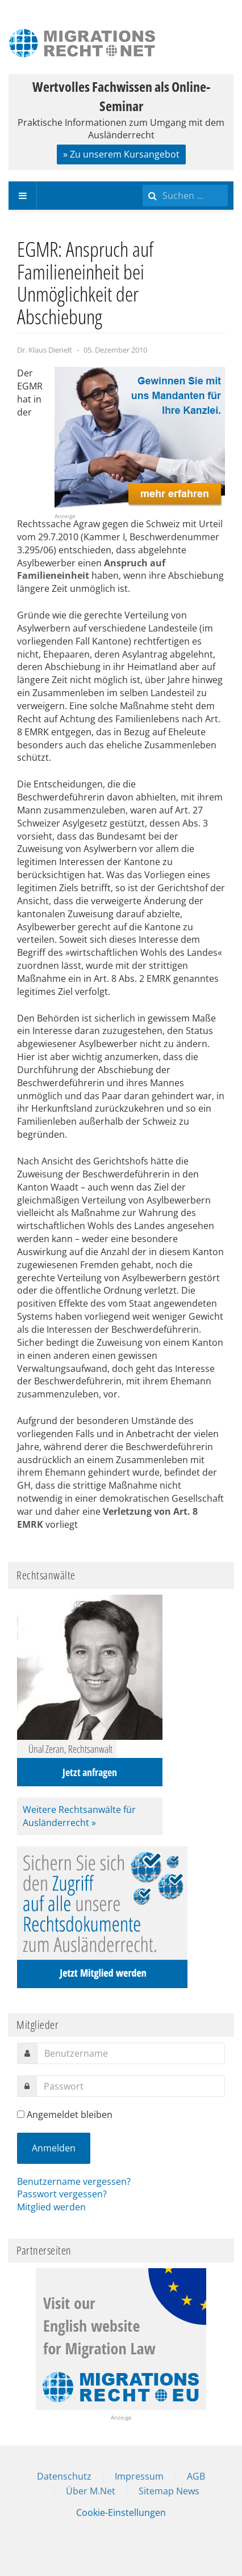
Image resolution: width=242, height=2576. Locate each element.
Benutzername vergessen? (74, 2181)
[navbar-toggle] (23, 195)
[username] (131, 2053)
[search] (185, 195)
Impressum (139, 2476)
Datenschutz (64, 2476)
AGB (196, 2476)
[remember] (20, 2114)
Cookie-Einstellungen (121, 2512)
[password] (130, 2086)
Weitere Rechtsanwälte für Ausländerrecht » (79, 1816)
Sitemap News (169, 2491)
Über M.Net (90, 2491)
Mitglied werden (51, 2207)
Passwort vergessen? (62, 2194)
